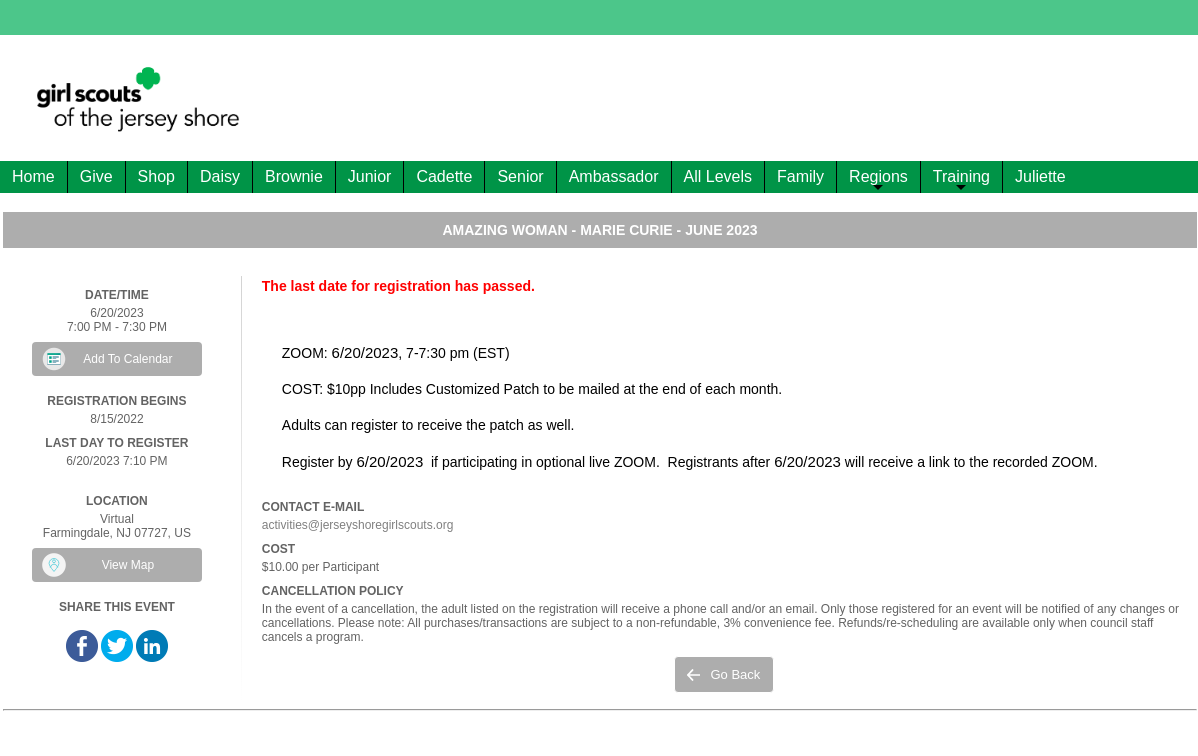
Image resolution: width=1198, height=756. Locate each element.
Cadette (444, 176)
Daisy (220, 176)
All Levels (718, 176)
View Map (128, 565)
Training (961, 180)
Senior (520, 176)
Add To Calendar (127, 359)
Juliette (1040, 176)
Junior (370, 176)
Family (800, 176)
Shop (156, 176)
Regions (878, 180)
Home (33, 176)
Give (96, 176)
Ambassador (614, 176)
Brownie (294, 176)
